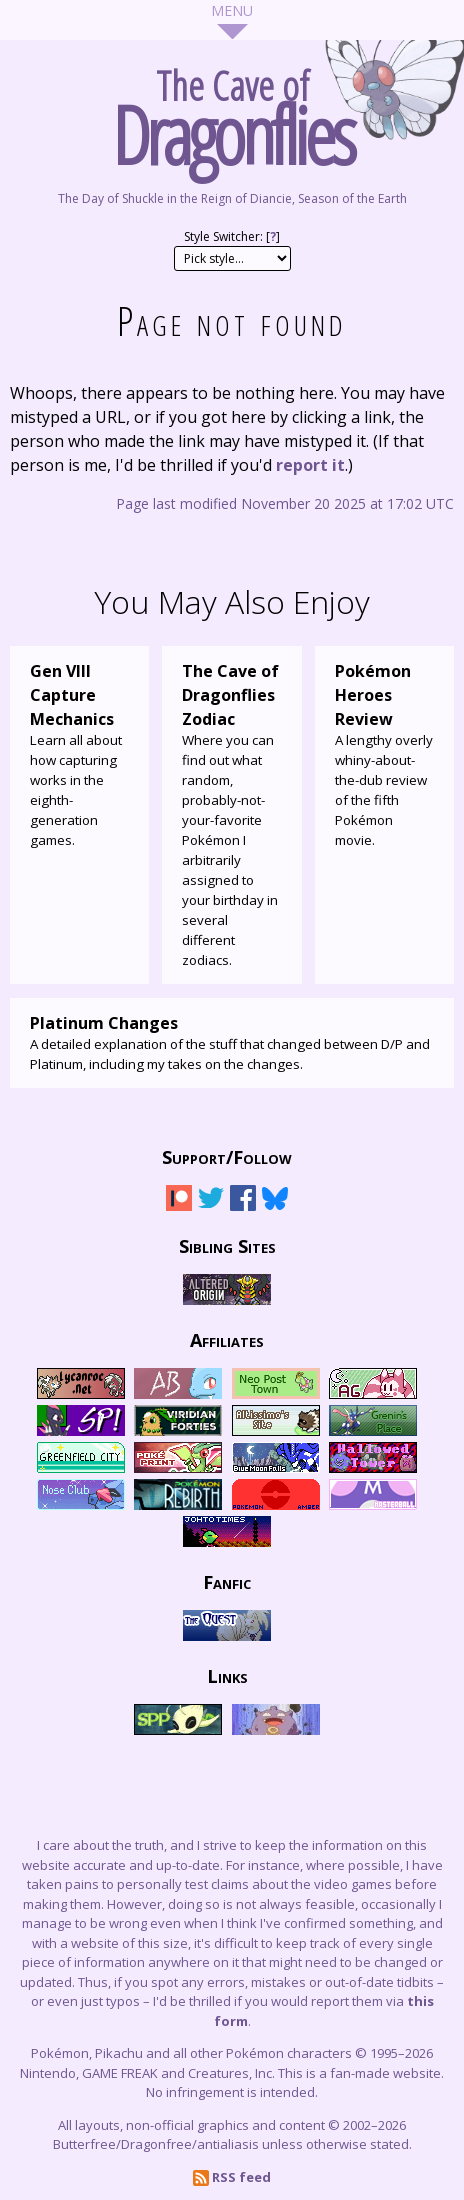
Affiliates (227, 1339)
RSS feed (232, 2177)
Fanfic (227, 1581)
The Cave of (232, 112)
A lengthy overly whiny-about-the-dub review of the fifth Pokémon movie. (384, 754)
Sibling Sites (227, 1245)
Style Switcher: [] (232, 236)
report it (310, 465)
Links (227, 1675)
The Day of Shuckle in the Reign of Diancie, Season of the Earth (232, 198)
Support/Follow (227, 1156)
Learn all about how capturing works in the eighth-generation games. (79, 754)
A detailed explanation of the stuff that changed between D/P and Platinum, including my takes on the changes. (232, 1042)
